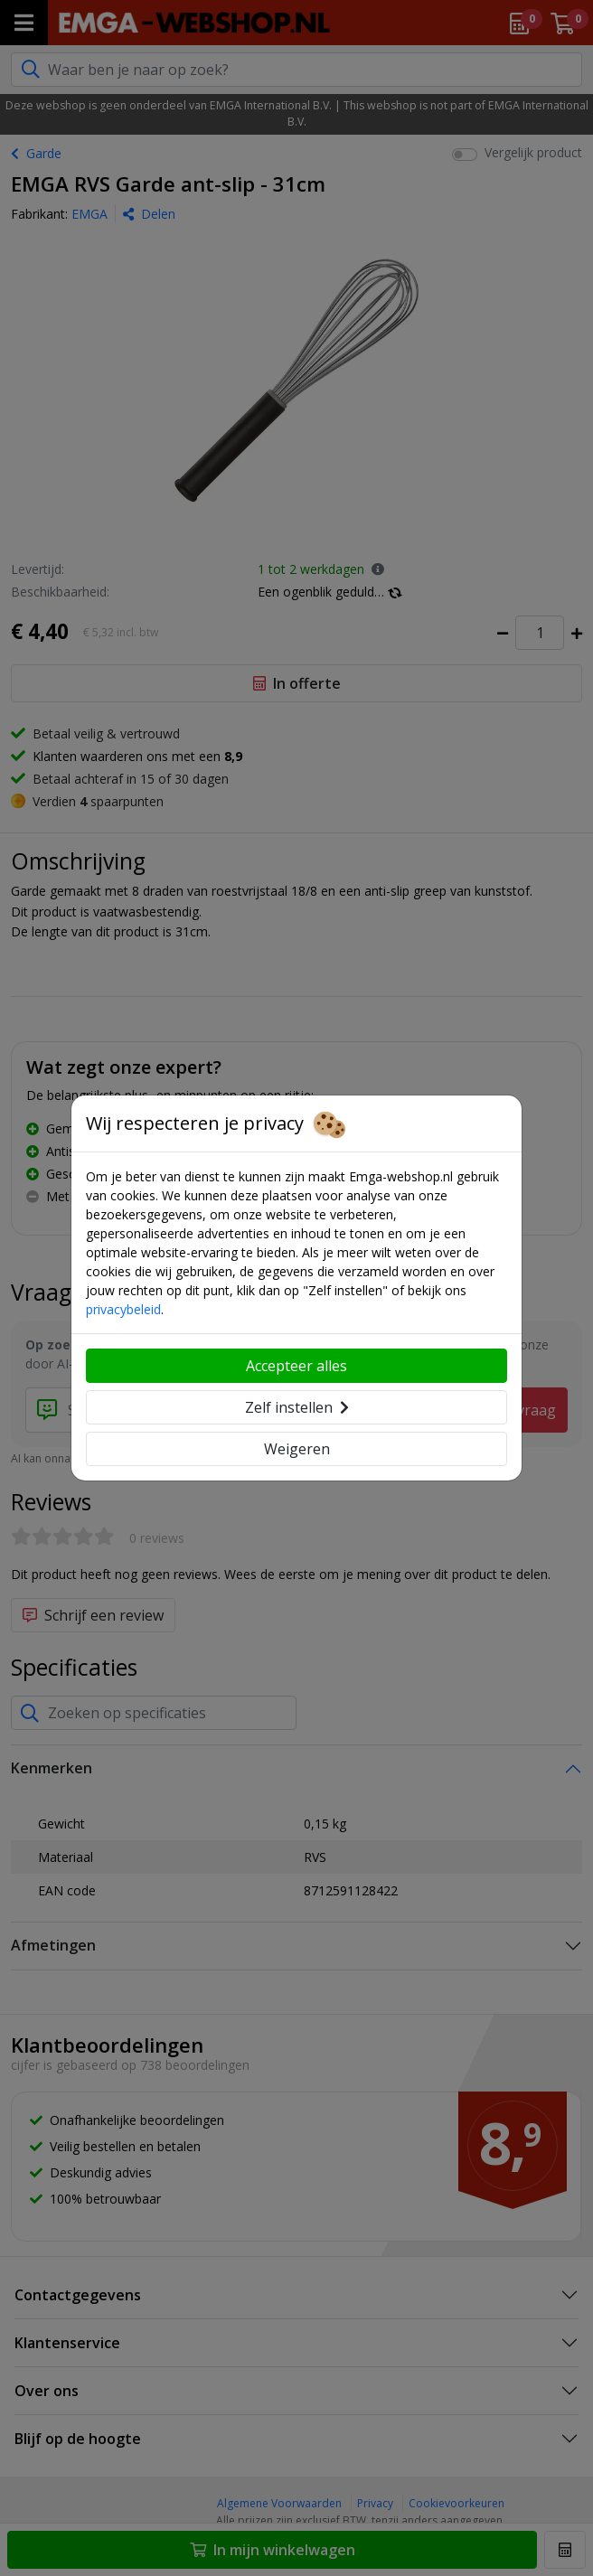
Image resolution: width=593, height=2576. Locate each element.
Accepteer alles (296, 1366)
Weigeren (297, 1449)
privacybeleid (123, 1309)
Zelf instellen (297, 1407)
